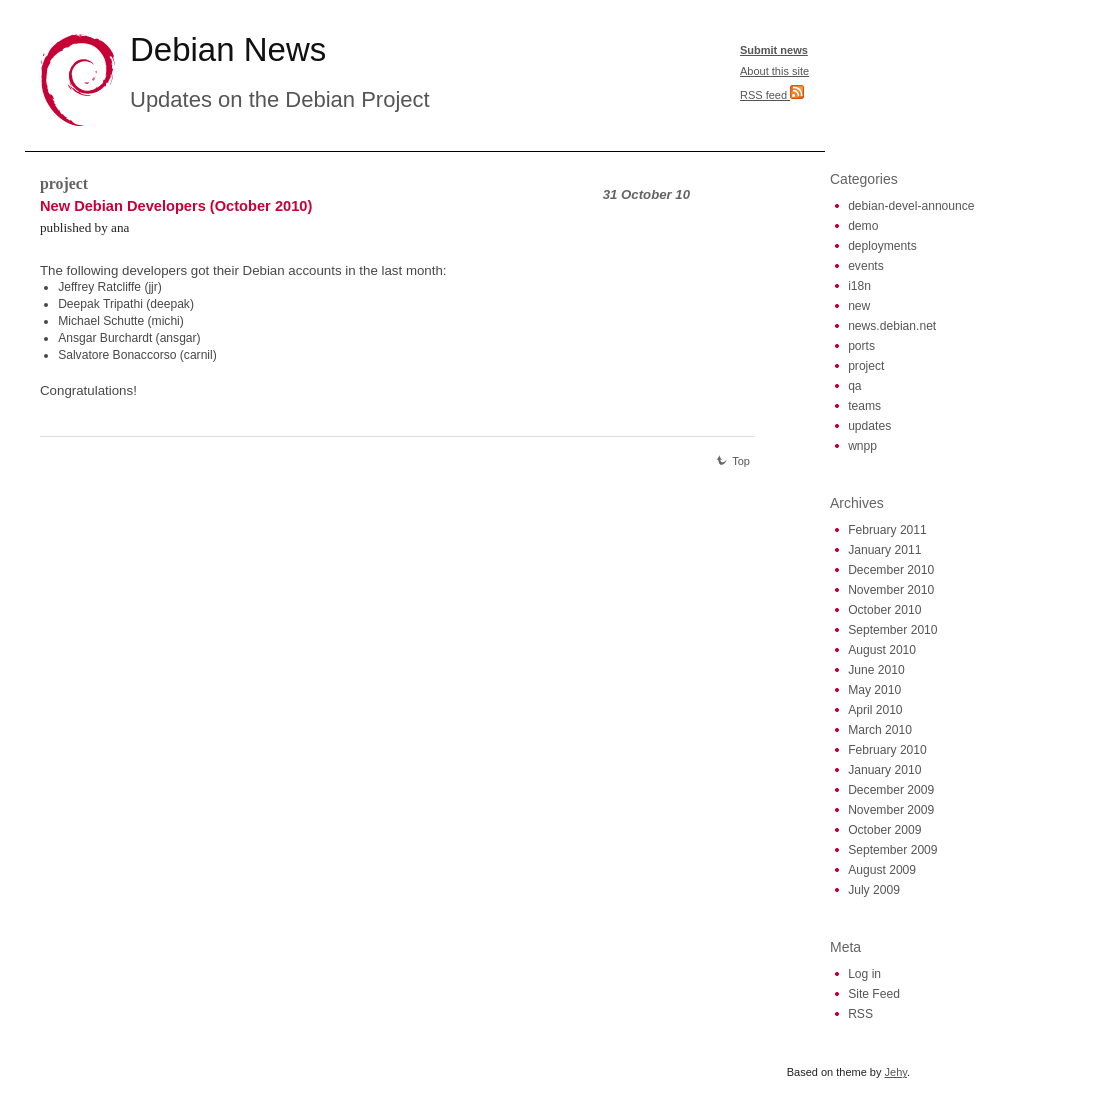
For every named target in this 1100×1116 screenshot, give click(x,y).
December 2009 (891, 790)
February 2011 (887, 530)
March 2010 (880, 730)
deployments (882, 246)
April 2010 (875, 710)
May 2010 (874, 690)
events (866, 266)
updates (869, 426)
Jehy (896, 1072)
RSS (860, 1014)
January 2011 (884, 550)
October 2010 (884, 610)
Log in (864, 974)
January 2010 (884, 770)
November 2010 (891, 590)
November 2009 (891, 810)
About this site (774, 71)
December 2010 (891, 570)
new (859, 306)
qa (854, 386)
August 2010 (882, 650)
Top (733, 461)
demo (863, 226)
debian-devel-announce (911, 206)
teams (864, 406)
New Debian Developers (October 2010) (176, 206)
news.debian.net (892, 326)
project (64, 183)
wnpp (862, 446)
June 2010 (876, 670)
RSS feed (772, 95)
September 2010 (892, 630)
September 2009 (892, 850)
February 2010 (887, 750)
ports (861, 346)
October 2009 (884, 830)
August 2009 (882, 870)
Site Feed (874, 994)
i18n (859, 286)
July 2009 (874, 890)
